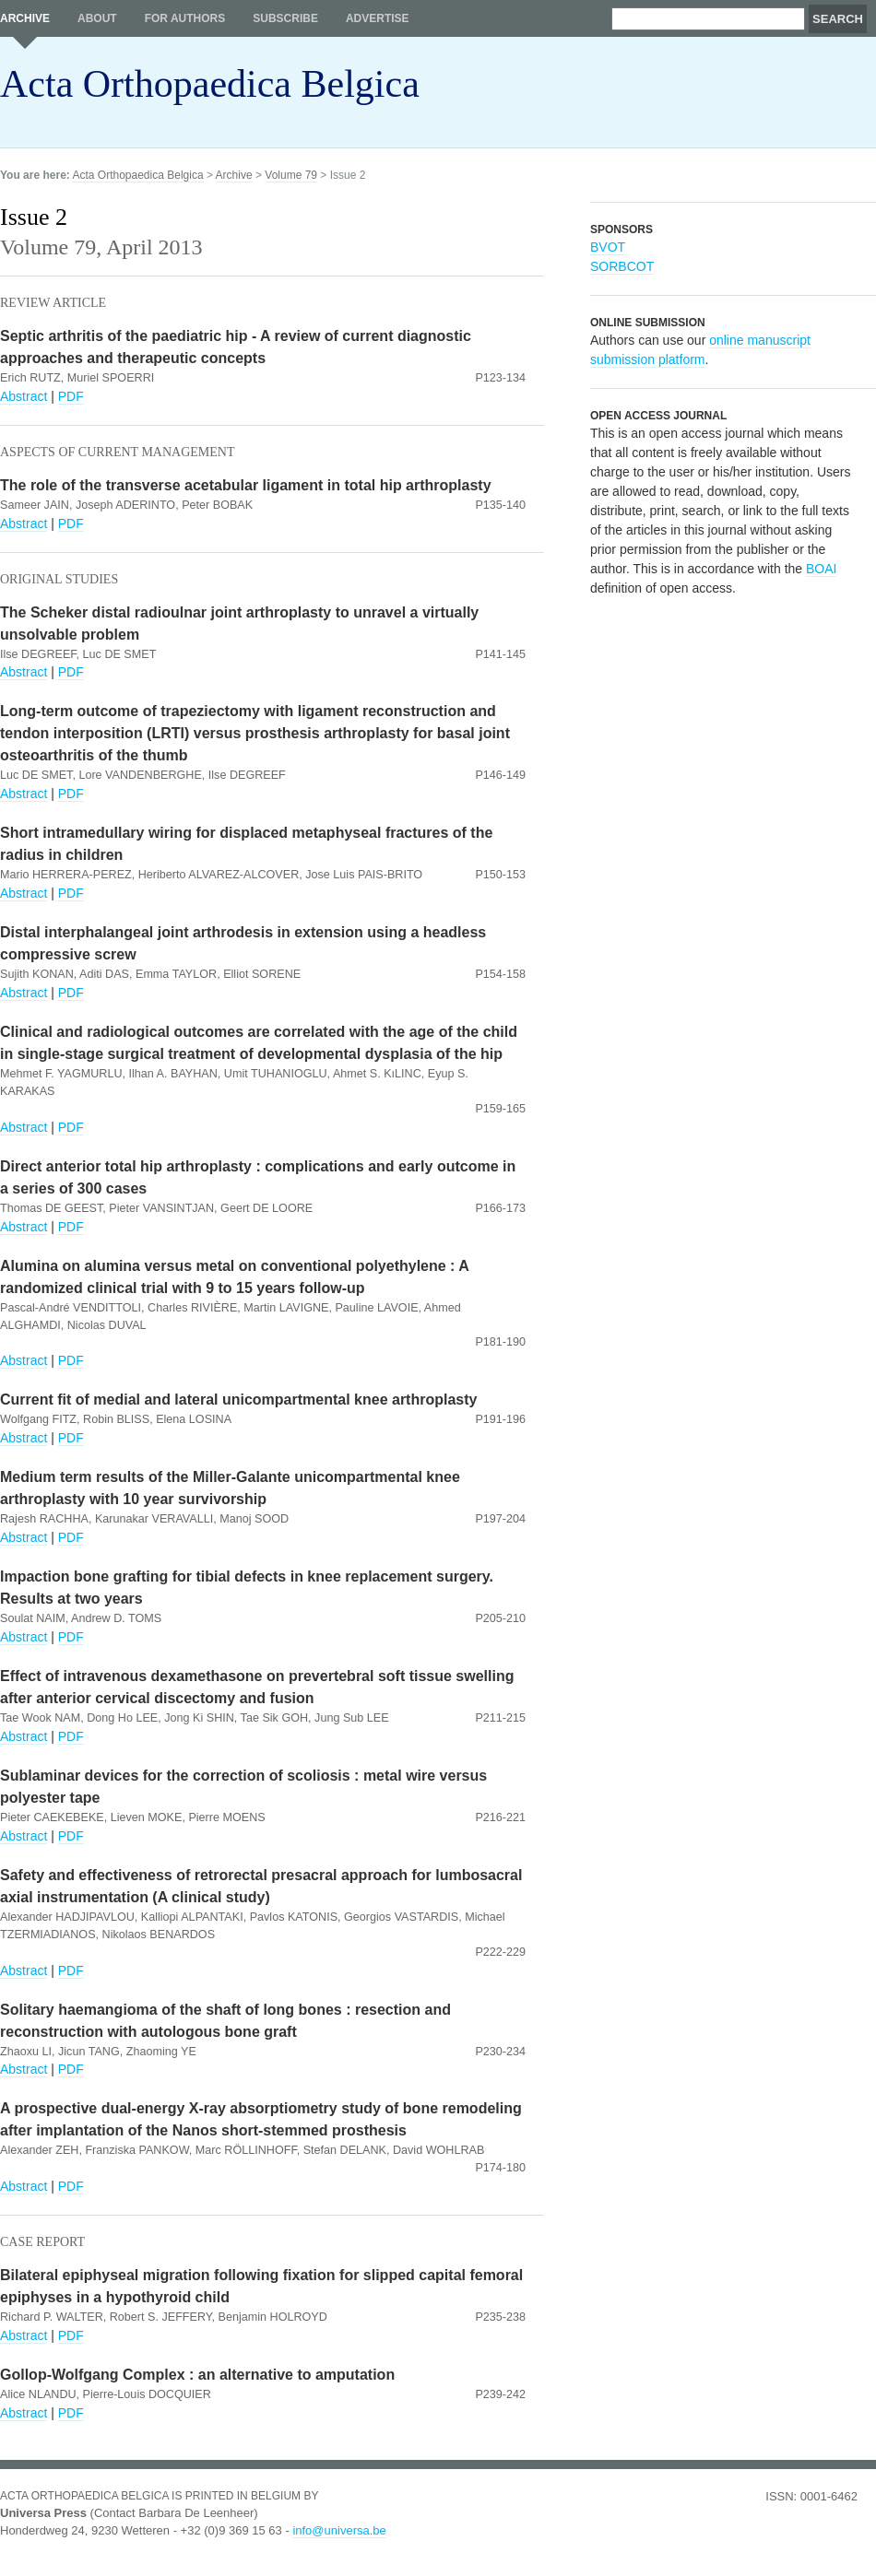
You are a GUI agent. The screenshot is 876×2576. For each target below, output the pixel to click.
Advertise (377, 18)
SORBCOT (622, 266)
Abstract (23, 396)
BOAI (821, 568)
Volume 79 (291, 175)
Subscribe (285, 18)
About (97, 18)
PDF (71, 396)
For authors (185, 18)
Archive (25, 18)
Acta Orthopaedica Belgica (210, 84)
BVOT (607, 247)
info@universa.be (338, 2530)
